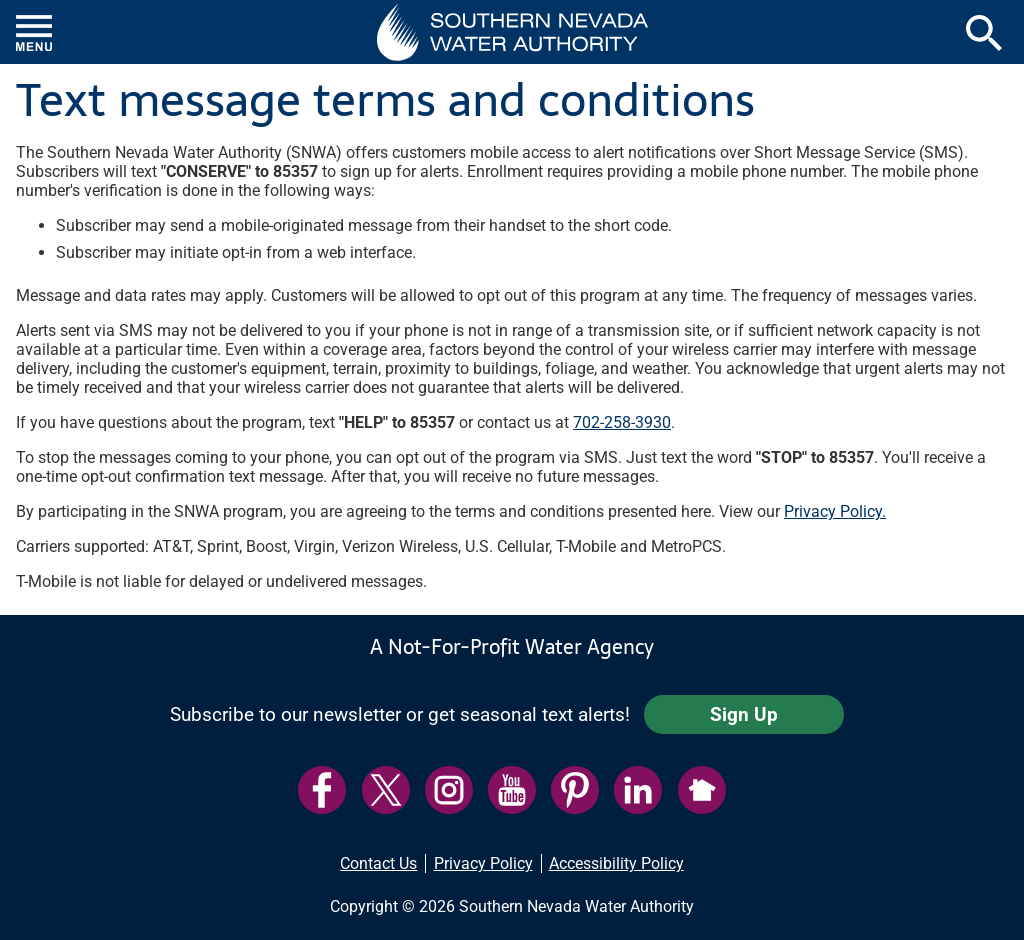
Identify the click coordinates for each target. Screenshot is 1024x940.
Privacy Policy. (835, 511)
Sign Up (744, 714)
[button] (512, 32)
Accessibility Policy (616, 863)
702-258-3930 (622, 422)
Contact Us (378, 863)
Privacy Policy (483, 863)
